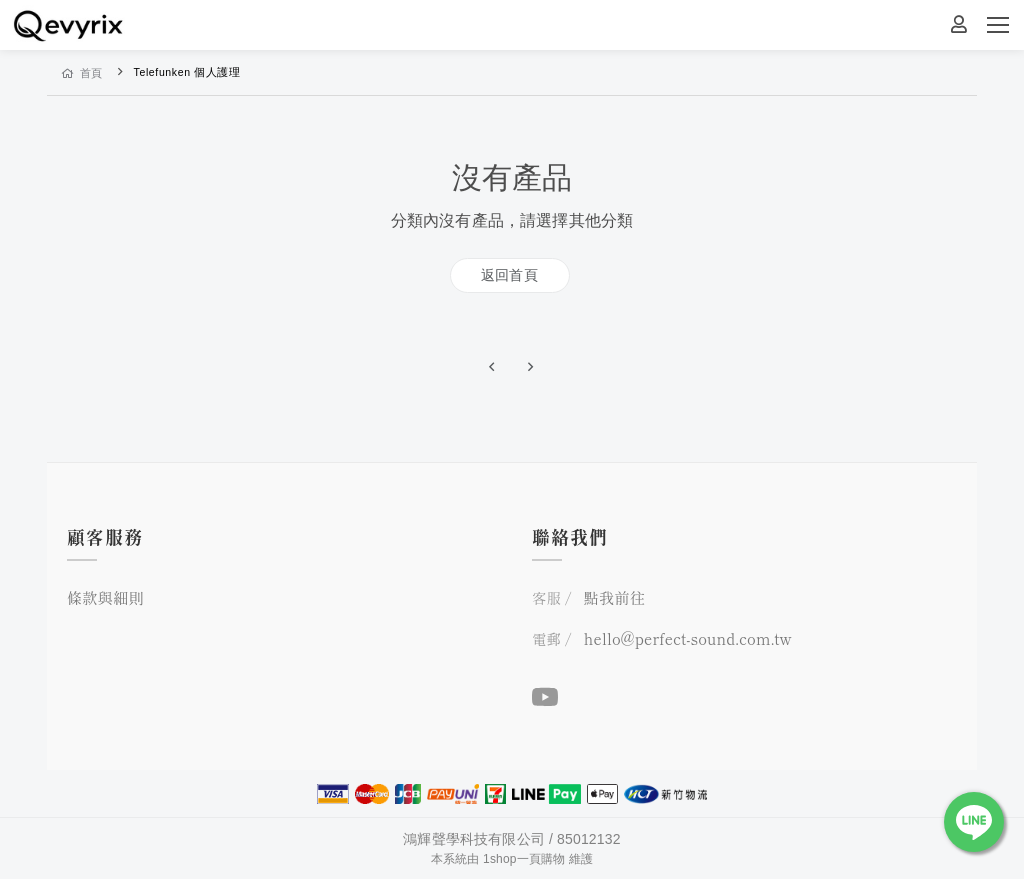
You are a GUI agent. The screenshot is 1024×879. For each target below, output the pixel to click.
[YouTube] (545, 696)
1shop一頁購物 (524, 859)
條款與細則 (105, 597)
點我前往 (614, 597)
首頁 (82, 73)
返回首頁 (509, 275)
